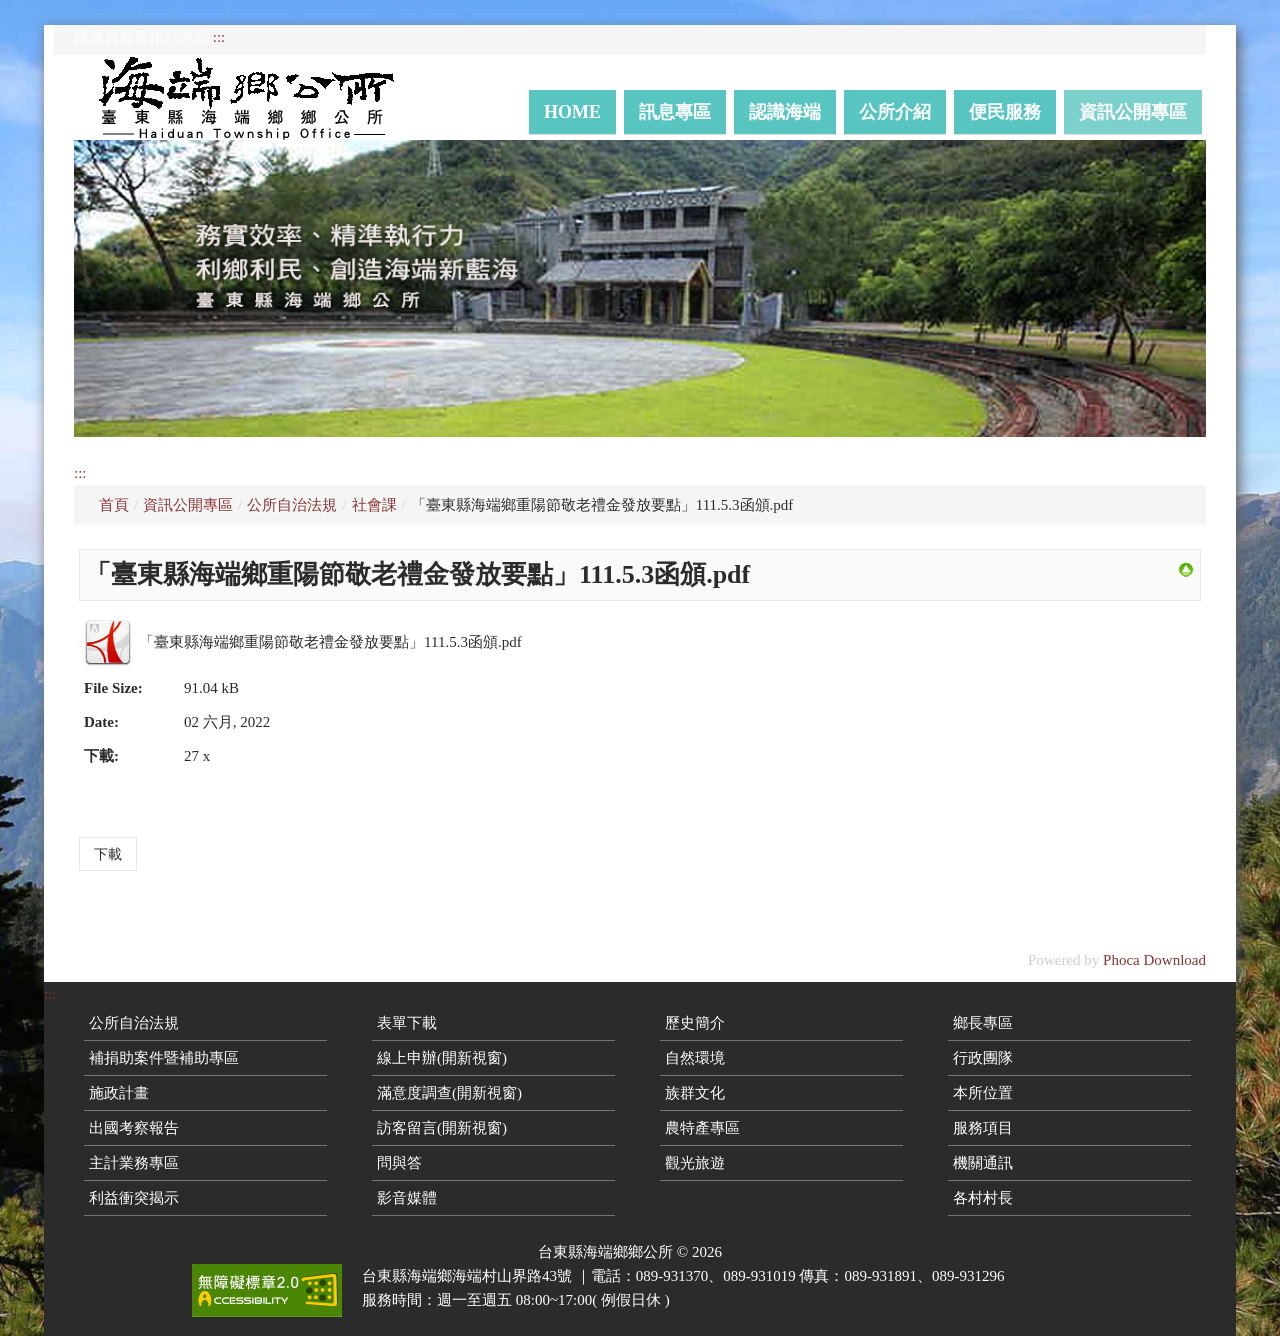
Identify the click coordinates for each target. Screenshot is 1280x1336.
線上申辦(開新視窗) (442, 1058)
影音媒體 (407, 1198)
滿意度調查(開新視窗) (449, 1093)
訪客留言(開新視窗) (442, 1128)
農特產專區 (702, 1128)
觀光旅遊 (695, 1163)
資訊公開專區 (1133, 112)
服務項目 (983, 1128)
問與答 (399, 1163)
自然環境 (695, 1058)
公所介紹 (895, 112)
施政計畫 (119, 1093)
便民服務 (1005, 112)
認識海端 (785, 112)
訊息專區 (675, 112)
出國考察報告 (134, 1128)
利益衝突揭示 (134, 1198)
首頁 (114, 505)
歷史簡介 (695, 1023)
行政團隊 (983, 1058)
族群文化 (695, 1093)
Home (572, 112)
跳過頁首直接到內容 (141, 37)
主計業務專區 (134, 1163)
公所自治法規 (292, 505)
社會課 (374, 505)
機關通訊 (983, 1163)
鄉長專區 (983, 1023)
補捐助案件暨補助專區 (164, 1058)
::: (219, 37)
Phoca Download (1154, 960)
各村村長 (983, 1198)
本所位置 (983, 1093)
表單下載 (407, 1023)
